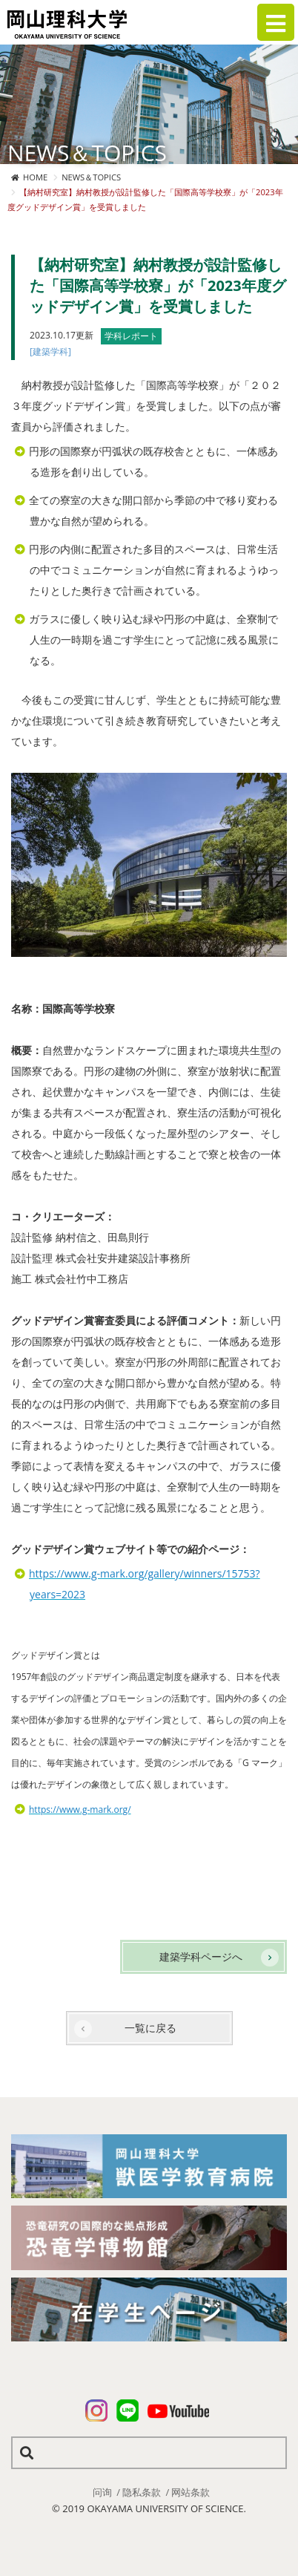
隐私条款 (141, 2492)
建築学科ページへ (200, 1956)
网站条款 (190, 2492)
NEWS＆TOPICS (91, 177)
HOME (35, 177)
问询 (102, 2492)
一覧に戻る (150, 2028)
